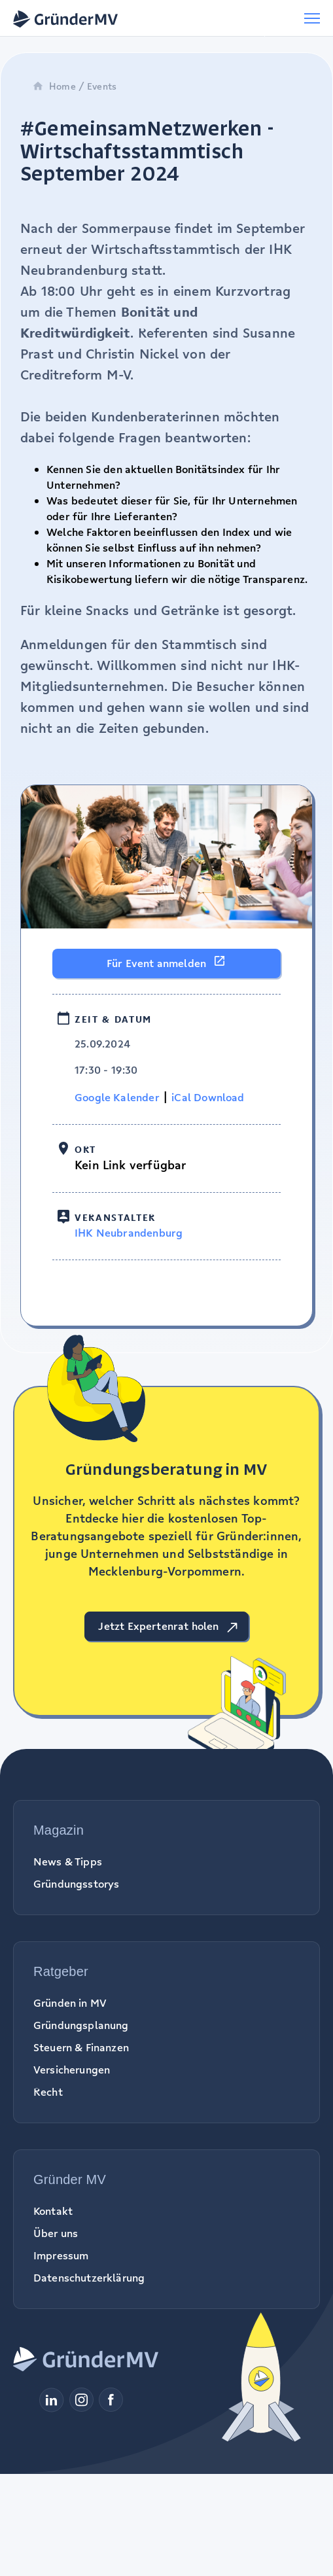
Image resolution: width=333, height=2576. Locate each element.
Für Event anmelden (156, 963)
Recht (48, 2092)
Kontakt (53, 2211)
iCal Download (207, 1097)
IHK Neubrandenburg (129, 1233)
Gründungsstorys (76, 1884)
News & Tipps (67, 1861)
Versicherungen (71, 2069)
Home (54, 86)
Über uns (55, 2233)
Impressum (60, 2255)
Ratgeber (60, 1971)
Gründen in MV (70, 2003)
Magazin (58, 1830)
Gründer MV (69, 2179)
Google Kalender (117, 1097)
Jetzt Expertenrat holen (158, 1626)
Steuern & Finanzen (81, 2047)
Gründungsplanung (81, 2025)
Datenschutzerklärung (89, 2277)
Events (101, 86)
